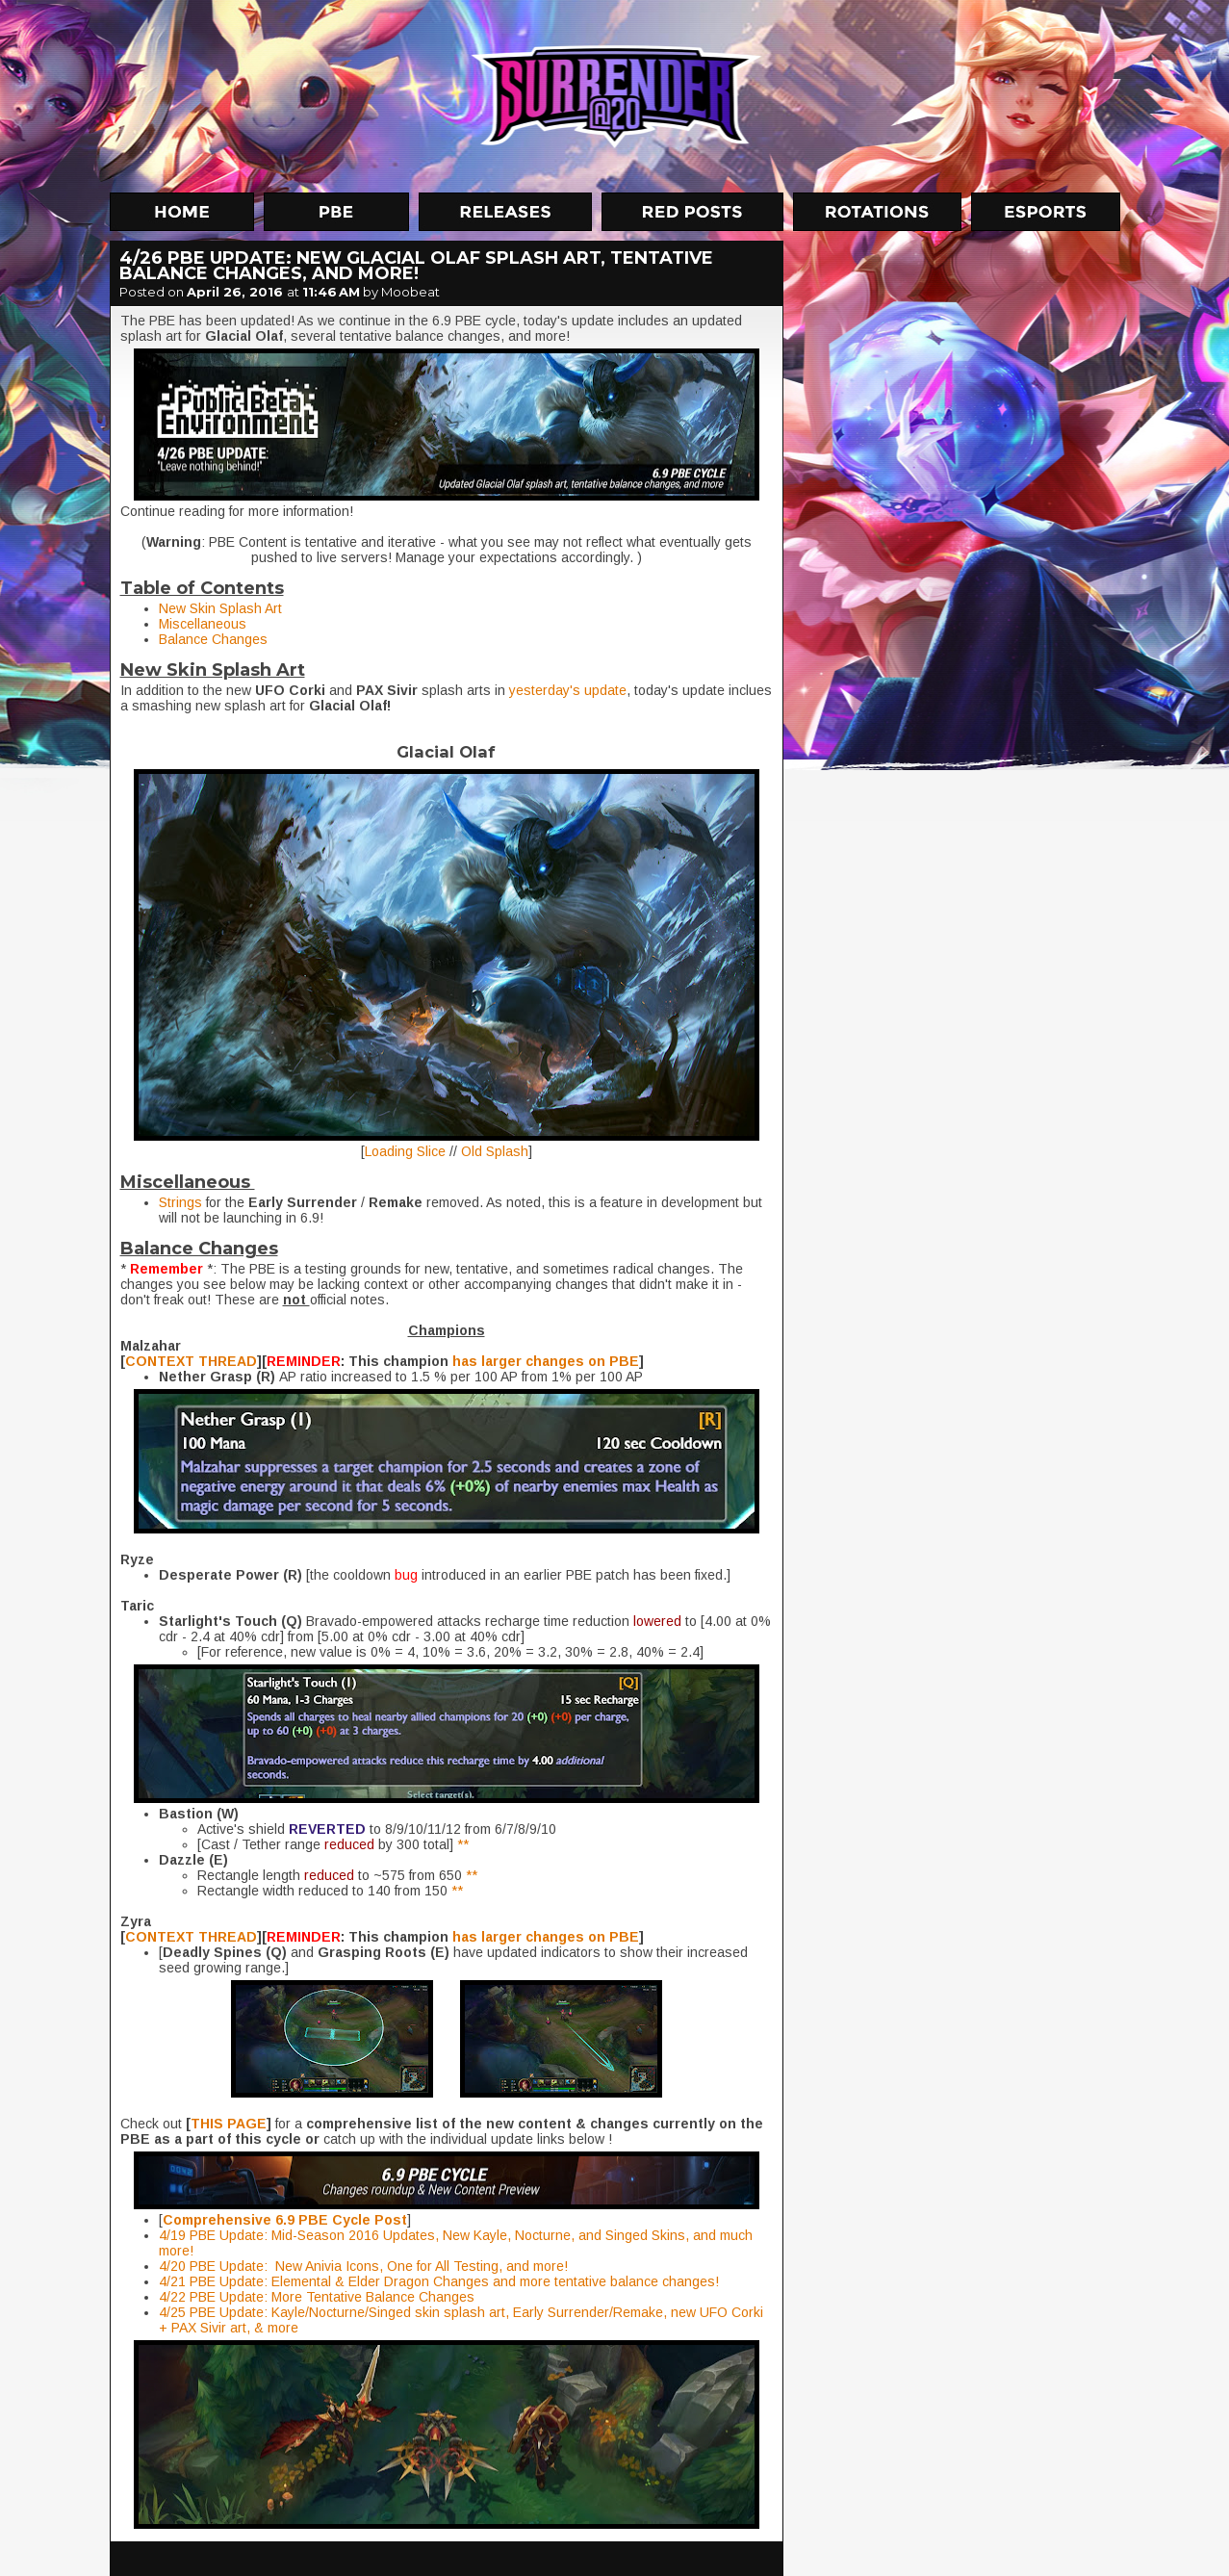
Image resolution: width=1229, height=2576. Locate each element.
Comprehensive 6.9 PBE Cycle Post (285, 2220)
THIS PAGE (229, 2123)
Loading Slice (405, 1151)
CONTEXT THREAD (191, 1361)
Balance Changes (213, 639)
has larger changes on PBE (545, 1361)
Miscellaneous (204, 623)
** (463, 1844)
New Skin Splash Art (220, 608)
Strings (180, 1202)
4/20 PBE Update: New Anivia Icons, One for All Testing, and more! (363, 2266)
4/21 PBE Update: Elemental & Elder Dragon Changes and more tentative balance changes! (439, 2281)
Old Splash (494, 1151)
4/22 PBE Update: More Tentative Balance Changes (316, 2297)
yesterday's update (568, 690)
